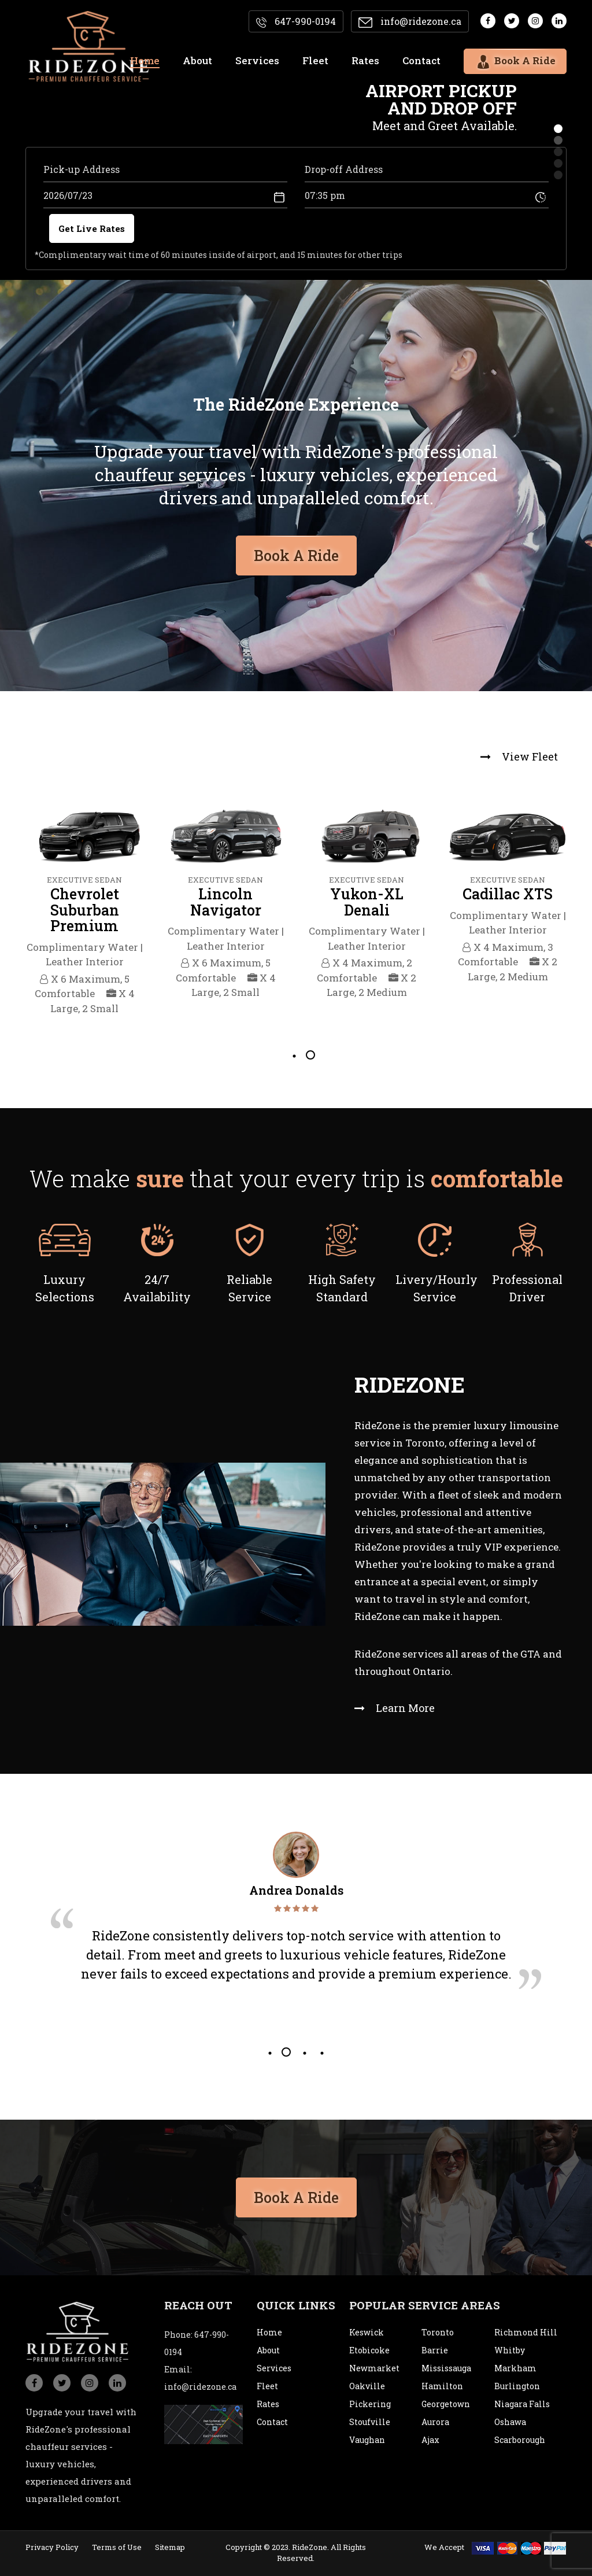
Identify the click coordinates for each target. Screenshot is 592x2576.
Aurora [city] (435, 2421)
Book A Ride (296, 2192)
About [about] (197, 60)
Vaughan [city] (367, 2439)
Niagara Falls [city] (522, 2403)
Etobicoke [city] (369, 2350)
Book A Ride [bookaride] (515, 60)
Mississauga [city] (446, 2368)
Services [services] (257, 60)
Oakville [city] (367, 2386)
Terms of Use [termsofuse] (117, 2547)
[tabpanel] (84, 913)
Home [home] (145, 60)
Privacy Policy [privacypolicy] (52, 2547)
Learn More (394, 1708)
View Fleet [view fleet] (519, 756)
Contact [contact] (421, 60)
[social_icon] (34, 2383)
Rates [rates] (365, 60)
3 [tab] (303, 2052)
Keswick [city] (366, 2332)
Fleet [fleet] (315, 60)
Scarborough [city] (519, 2439)
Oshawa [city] (510, 2421)
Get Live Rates (91, 228)
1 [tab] (293, 1055)
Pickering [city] (370, 2403)
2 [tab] (310, 1055)
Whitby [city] (509, 2350)
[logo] (88, 46)
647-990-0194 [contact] (296, 21)
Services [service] (274, 2368)
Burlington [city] (517, 2386)
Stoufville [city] (369, 2421)
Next (582, 912)
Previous (10, 912)
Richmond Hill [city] (525, 2332)
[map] (203, 2423)
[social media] (487, 20)
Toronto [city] (437, 2332)
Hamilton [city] (442, 2386)
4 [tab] (320, 2052)
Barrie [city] (434, 2350)
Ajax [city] (430, 2439)
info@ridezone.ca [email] (409, 21)
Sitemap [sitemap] (170, 2547)
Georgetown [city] (445, 2403)
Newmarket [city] (374, 2368)
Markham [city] (515, 2368)
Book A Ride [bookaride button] (296, 550)
